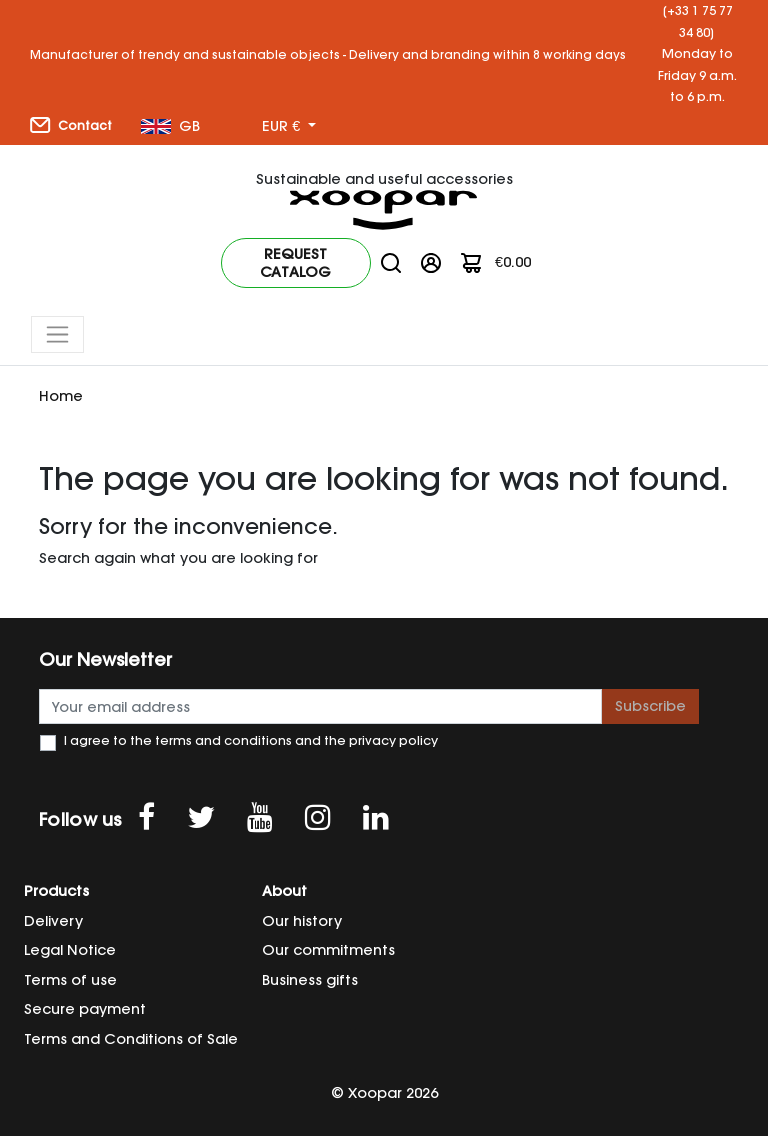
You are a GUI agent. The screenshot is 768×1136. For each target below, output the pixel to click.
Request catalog (295, 263)
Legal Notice (70, 950)
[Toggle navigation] (57, 334)
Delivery (53, 921)
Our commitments (328, 950)
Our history (302, 921)
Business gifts (310, 980)
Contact (71, 125)
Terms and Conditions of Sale (131, 1039)
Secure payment (85, 1009)
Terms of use (70, 980)
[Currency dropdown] (289, 127)
